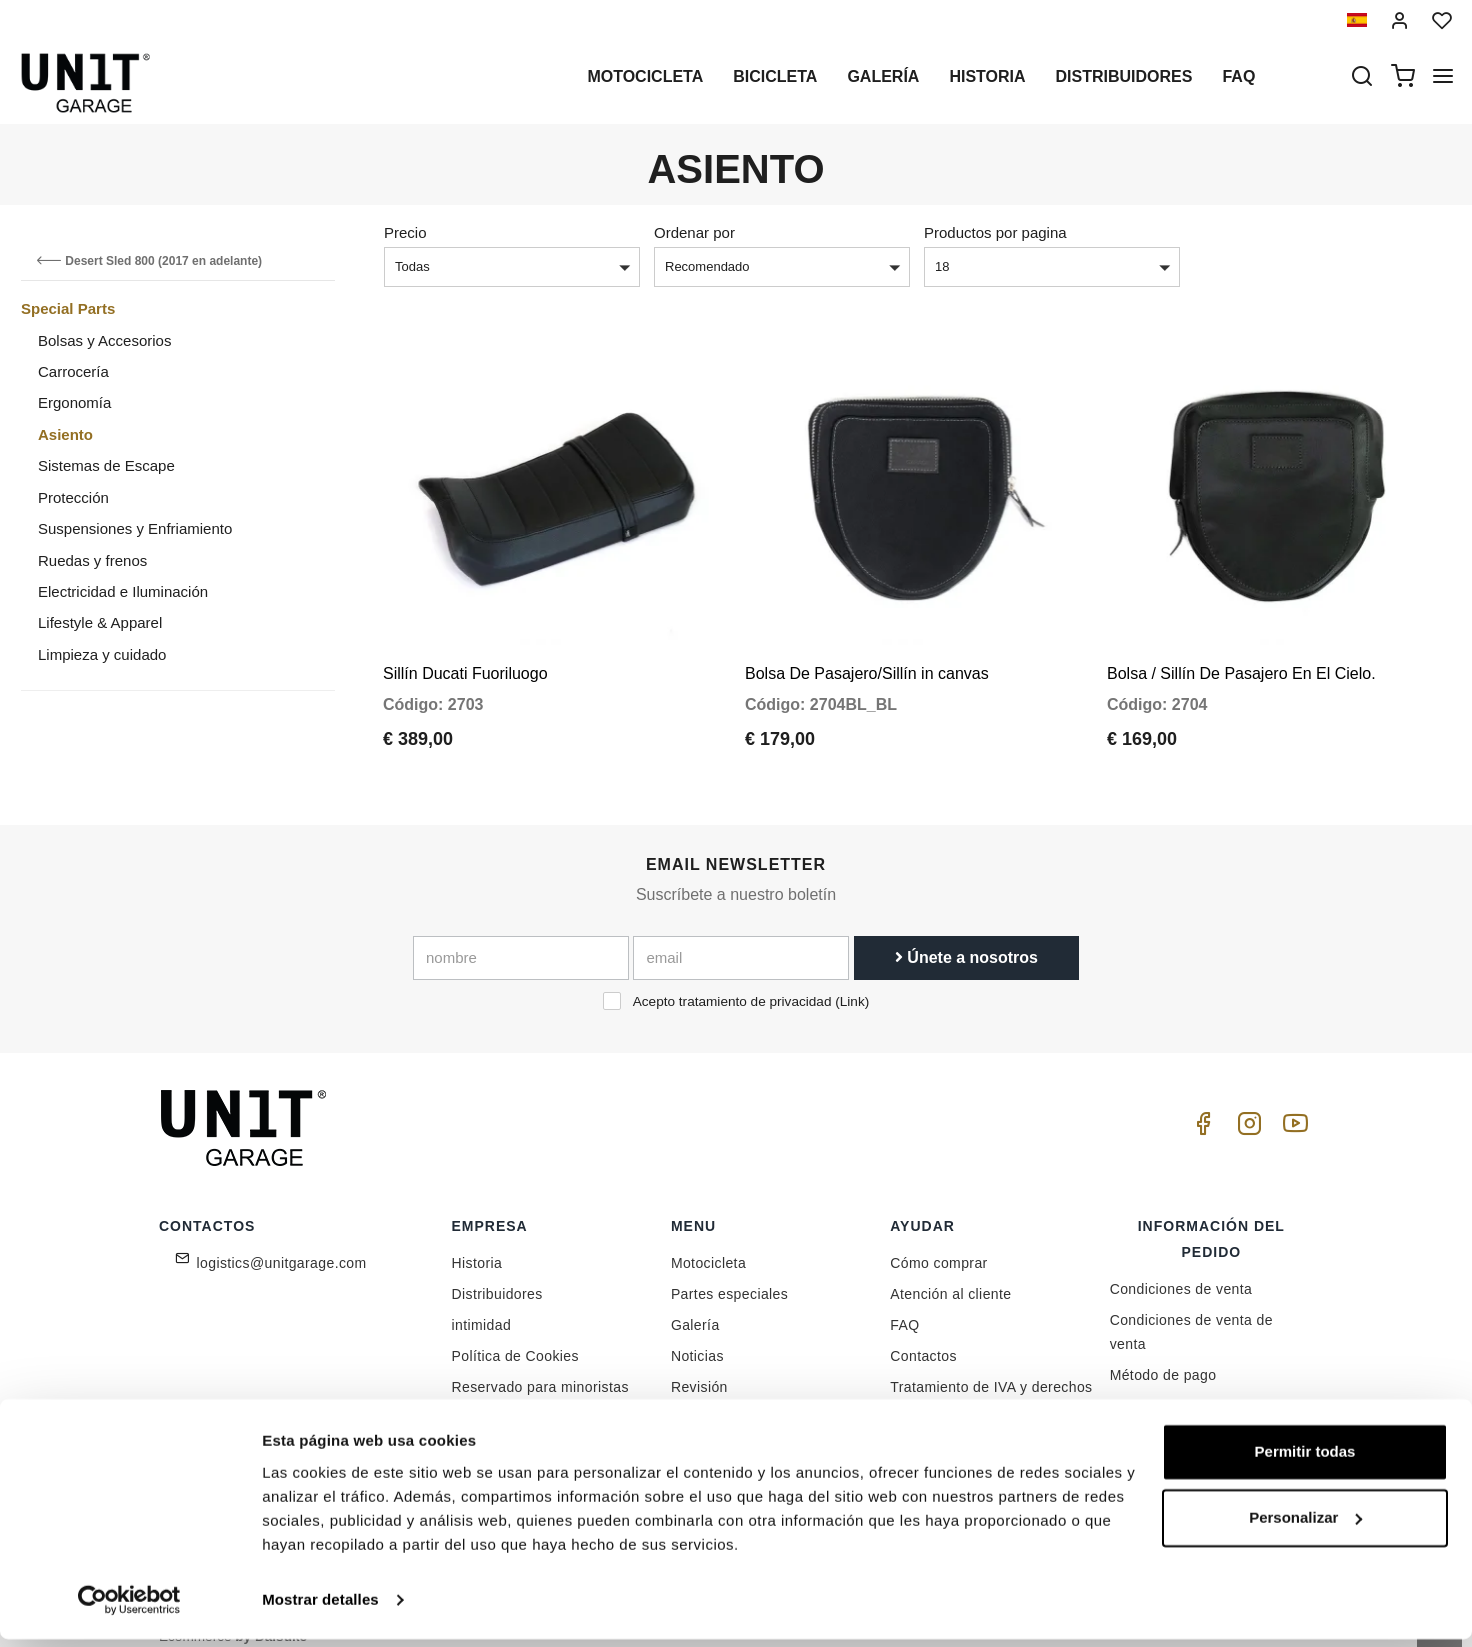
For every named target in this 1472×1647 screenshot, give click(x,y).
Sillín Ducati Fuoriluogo (465, 654)
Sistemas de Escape (106, 465)
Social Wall (707, 1399)
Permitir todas (1305, 1460)
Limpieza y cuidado (102, 654)
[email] (741, 939)
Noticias (697, 1337)
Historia (987, 76)
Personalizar (1305, 1525)
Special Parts (68, 308)
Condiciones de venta (1181, 1270)
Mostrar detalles (320, 1607)
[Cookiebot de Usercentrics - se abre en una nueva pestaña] (129, 1608)
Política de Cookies (515, 1337)
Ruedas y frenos (92, 560)
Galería (883, 76)
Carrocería (73, 371)
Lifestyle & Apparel (100, 622)
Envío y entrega (1162, 1387)
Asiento (65, 434)
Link (852, 982)
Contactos (923, 1337)
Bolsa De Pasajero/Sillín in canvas (867, 654)
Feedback (484, 1399)
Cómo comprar (938, 1244)
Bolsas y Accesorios (104, 340)
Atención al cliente (950, 1275)
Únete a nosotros (966, 938)
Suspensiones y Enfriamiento (135, 528)
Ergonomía (74, 402)
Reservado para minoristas (540, 1368)
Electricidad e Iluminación (123, 591)
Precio (405, 232)
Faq (1238, 76)
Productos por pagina (995, 232)
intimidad (482, 1306)
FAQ (904, 1306)
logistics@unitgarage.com (282, 1244)
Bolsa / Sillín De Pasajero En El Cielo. (1241, 654)
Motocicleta (645, 76)
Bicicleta (775, 76)
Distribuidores (1124, 76)
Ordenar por (694, 232)
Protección (73, 497)
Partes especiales (729, 1275)
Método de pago (1163, 1356)
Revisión (699, 1368)
